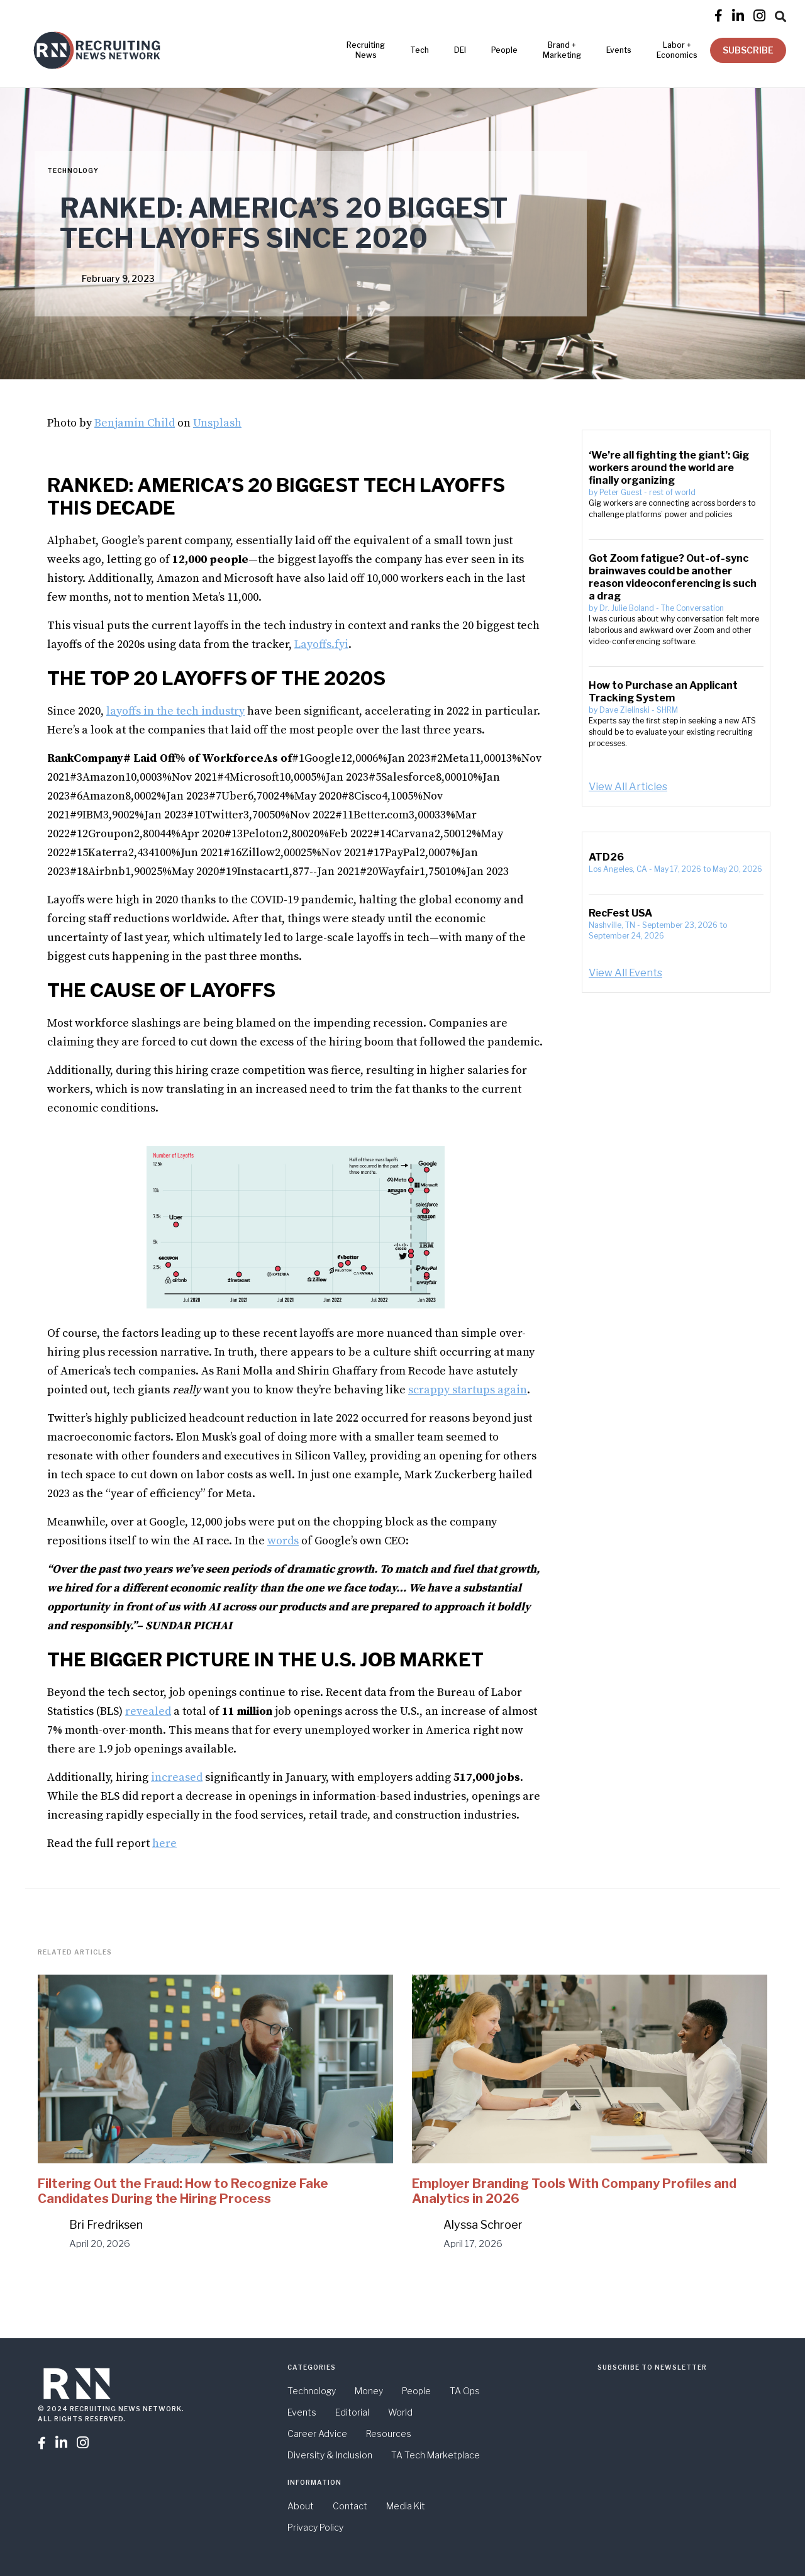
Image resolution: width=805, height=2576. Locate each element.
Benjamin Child (134, 423)
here (164, 1843)
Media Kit (405, 2506)
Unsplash (217, 423)
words (283, 1541)
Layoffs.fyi (321, 644)
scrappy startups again (467, 1390)
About (300, 2506)
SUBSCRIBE (748, 50)
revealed (148, 1711)
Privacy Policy (315, 2527)
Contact (350, 2506)
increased (177, 1777)
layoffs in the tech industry (175, 711)
